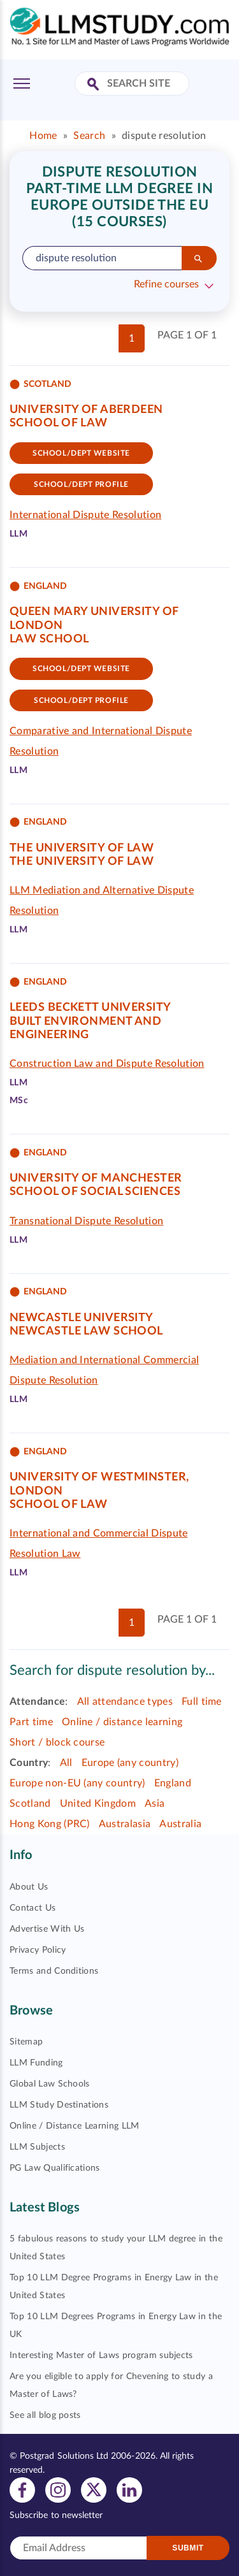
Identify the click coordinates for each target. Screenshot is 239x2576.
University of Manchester (96, 1178)
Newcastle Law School (86, 1331)
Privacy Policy (38, 1950)
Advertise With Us (47, 1929)
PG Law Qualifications (55, 2168)
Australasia (125, 1824)
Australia (180, 1824)
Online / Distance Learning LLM (75, 2126)
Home (43, 136)
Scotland (30, 1803)
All (66, 1763)
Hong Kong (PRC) (50, 1824)
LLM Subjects (37, 2147)
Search (89, 136)
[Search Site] (94, 85)
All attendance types (125, 1702)
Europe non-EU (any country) (77, 1783)
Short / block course (57, 1742)
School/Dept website (81, 453)
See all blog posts (45, 2415)
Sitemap (26, 2041)
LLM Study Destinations (59, 2105)
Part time (31, 1722)
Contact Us (32, 1908)
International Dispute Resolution (85, 515)
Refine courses (166, 284)
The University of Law (82, 848)
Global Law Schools (50, 2084)
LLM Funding (36, 2063)
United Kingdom (98, 1803)
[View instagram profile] (58, 2490)
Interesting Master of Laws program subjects (101, 2355)
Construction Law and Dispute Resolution (107, 1064)
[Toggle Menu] (22, 83)
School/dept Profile (81, 484)
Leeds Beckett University (90, 1007)
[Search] (199, 258)
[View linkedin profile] (129, 2490)
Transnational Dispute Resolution (86, 1221)
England (172, 1783)
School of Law (59, 423)
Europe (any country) (130, 1763)
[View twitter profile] (93, 2490)
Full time (202, 1702)
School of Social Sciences (95, 1192)
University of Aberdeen (86, 410)
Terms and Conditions (54, 1971)
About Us (29, 1887)
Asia (154, 1803)
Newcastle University (82, 1318)
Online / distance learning (122, 1722)
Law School (49, 639)
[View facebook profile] (22, 2490)
